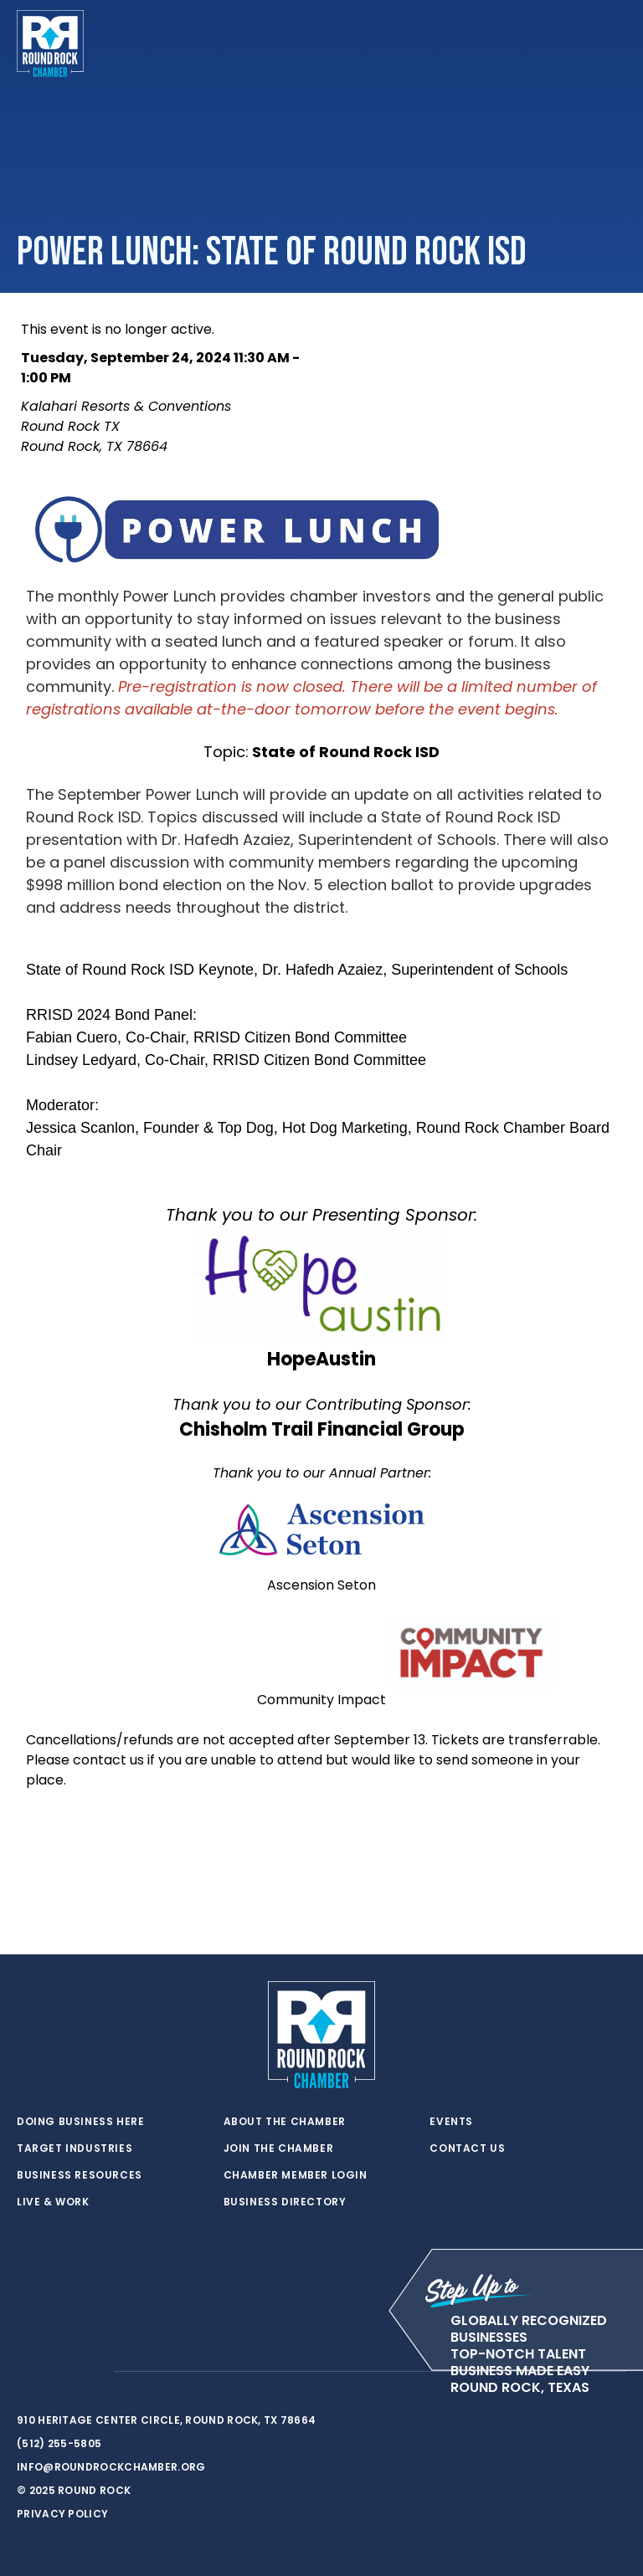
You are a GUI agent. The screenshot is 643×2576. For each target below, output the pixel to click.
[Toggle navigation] (612, 43)
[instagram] (92, 2372)
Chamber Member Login (296, 2175)
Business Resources (79, 2175)
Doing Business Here (80, 2121)
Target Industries (74, 2148)
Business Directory (285, 2202)
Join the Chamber (279, 2148)
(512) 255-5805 (59, 2443)
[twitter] (25, 2372)
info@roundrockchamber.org (111, 2467)
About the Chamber (285, 2121)
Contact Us (467, 2148)
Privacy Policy (62, 2514)
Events (451, 2121)
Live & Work (53, 2202)
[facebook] (58, 2372)
